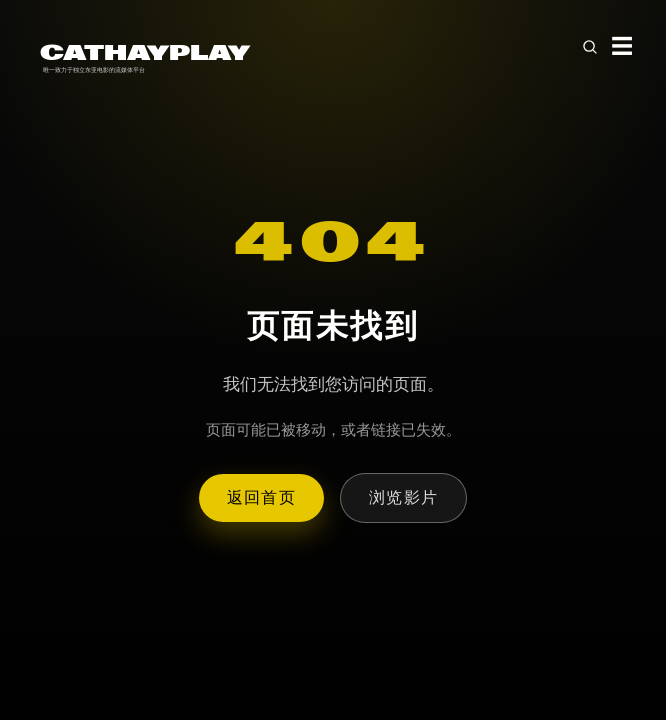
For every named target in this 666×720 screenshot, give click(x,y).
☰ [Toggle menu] (622, 46)
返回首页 (261, 497)
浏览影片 (403, 497)
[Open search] (590, 47)
